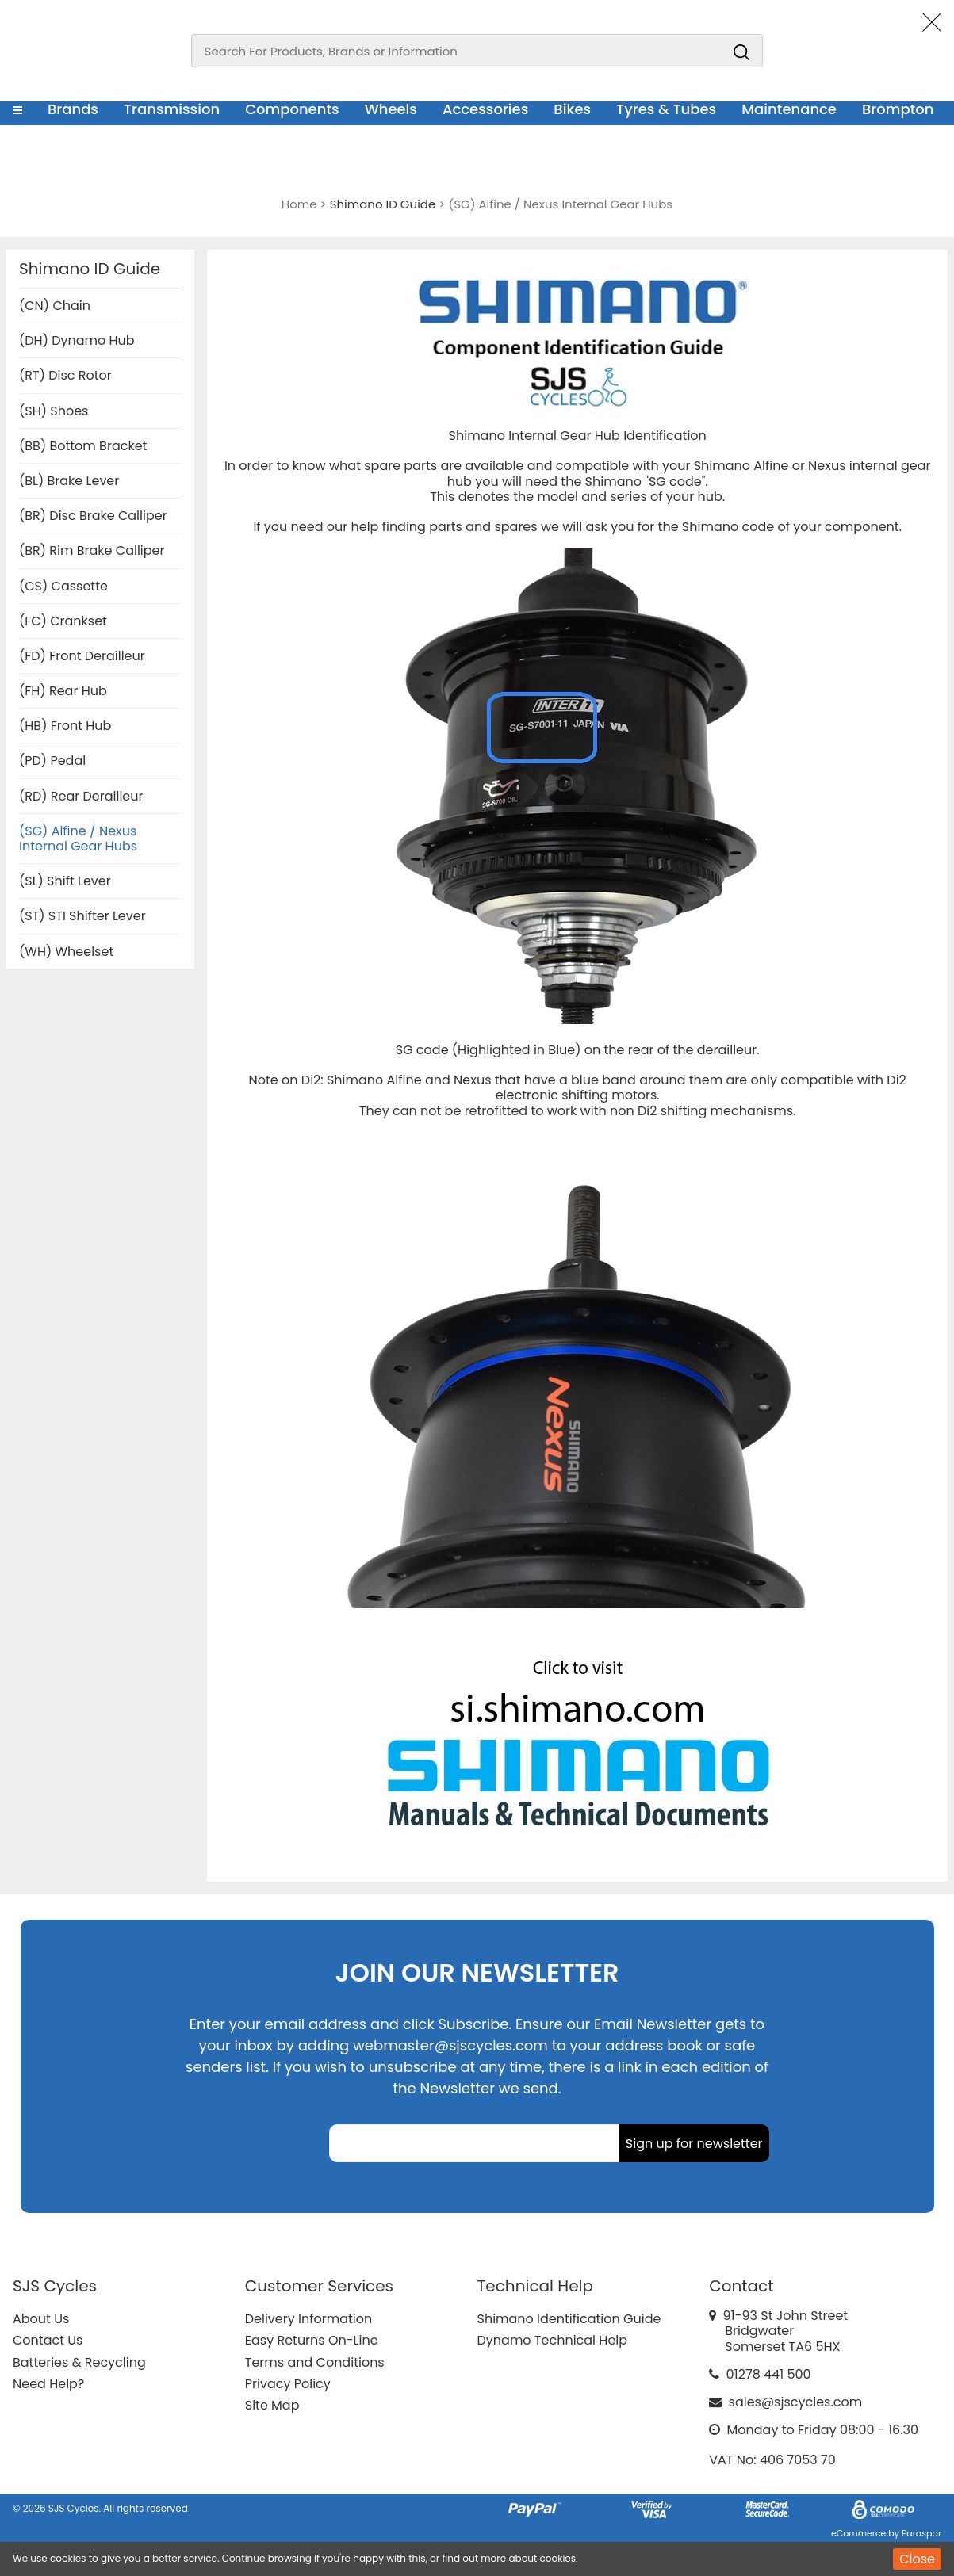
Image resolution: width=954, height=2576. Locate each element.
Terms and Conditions (315, 2362)
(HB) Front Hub (65, 726)
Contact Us (47, 2340)
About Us (41, 2319)
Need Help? (48, 2384)
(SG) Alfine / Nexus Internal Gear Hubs (78, 838)
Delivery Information (308, 2319)
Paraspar (921, 2533)
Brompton (898, 109)
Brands (73, 109)
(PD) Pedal (52, 760)
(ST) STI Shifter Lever (82, 916)
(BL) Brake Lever (69, 481)
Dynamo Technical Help (552, 2340)
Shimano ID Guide (89, 269)
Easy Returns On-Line (311, 2340)
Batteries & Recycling (79, 2362)
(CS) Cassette (63, 586)
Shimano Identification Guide (569, 2319)
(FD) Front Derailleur (82, 656)
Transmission (172, 109)
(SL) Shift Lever (65, 881)
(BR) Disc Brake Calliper (93, 515)
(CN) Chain (54, 305)
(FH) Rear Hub (63, 691)
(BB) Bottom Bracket (83, 446)
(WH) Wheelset (66, 951)
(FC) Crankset (63, 621)
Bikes (572, 109)
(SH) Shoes (53, 411)
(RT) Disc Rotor (65, 375)
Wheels (391, 109)
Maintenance (789, 109)
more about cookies (528, 2558)
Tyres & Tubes (666, 109)
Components (292, 109)
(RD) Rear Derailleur (81, 796)
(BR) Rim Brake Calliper (91, 550)
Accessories (485, 109)
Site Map (272, 2405)
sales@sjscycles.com (796, 2402)
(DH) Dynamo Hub (77, 340)
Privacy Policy (288, 2384)
